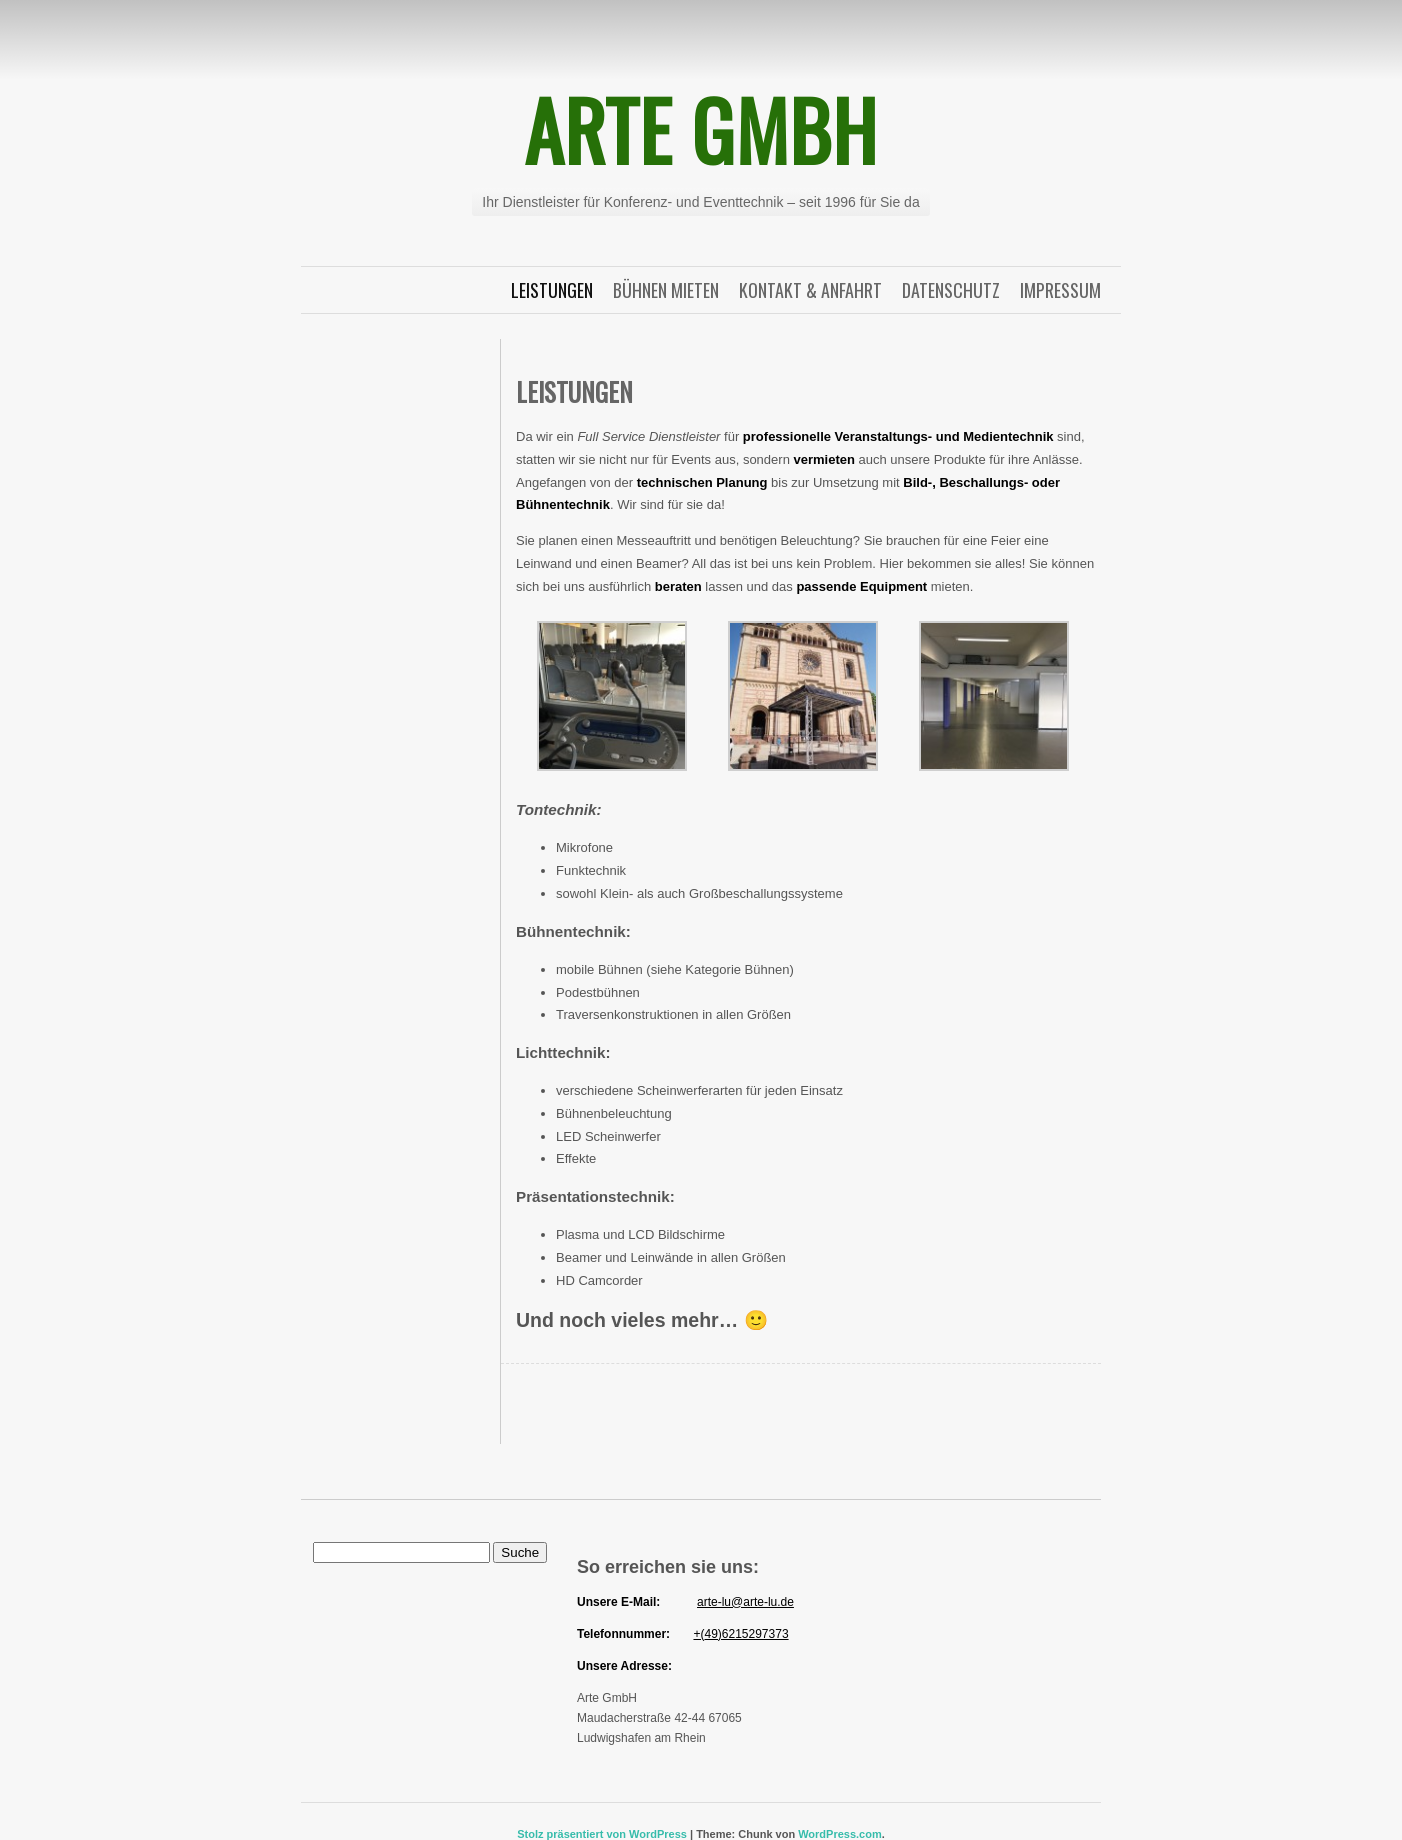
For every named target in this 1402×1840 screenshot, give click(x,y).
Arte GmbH (701, 129)
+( (698, 1634)
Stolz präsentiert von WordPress (602, 1834)
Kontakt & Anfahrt (810, 290)
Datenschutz (951, 290)
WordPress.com (840, 1834)
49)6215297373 (746, 1634)
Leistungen (552, 290)
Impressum (1060, 290)
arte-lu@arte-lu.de (745, 1602)
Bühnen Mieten (666, 290)
